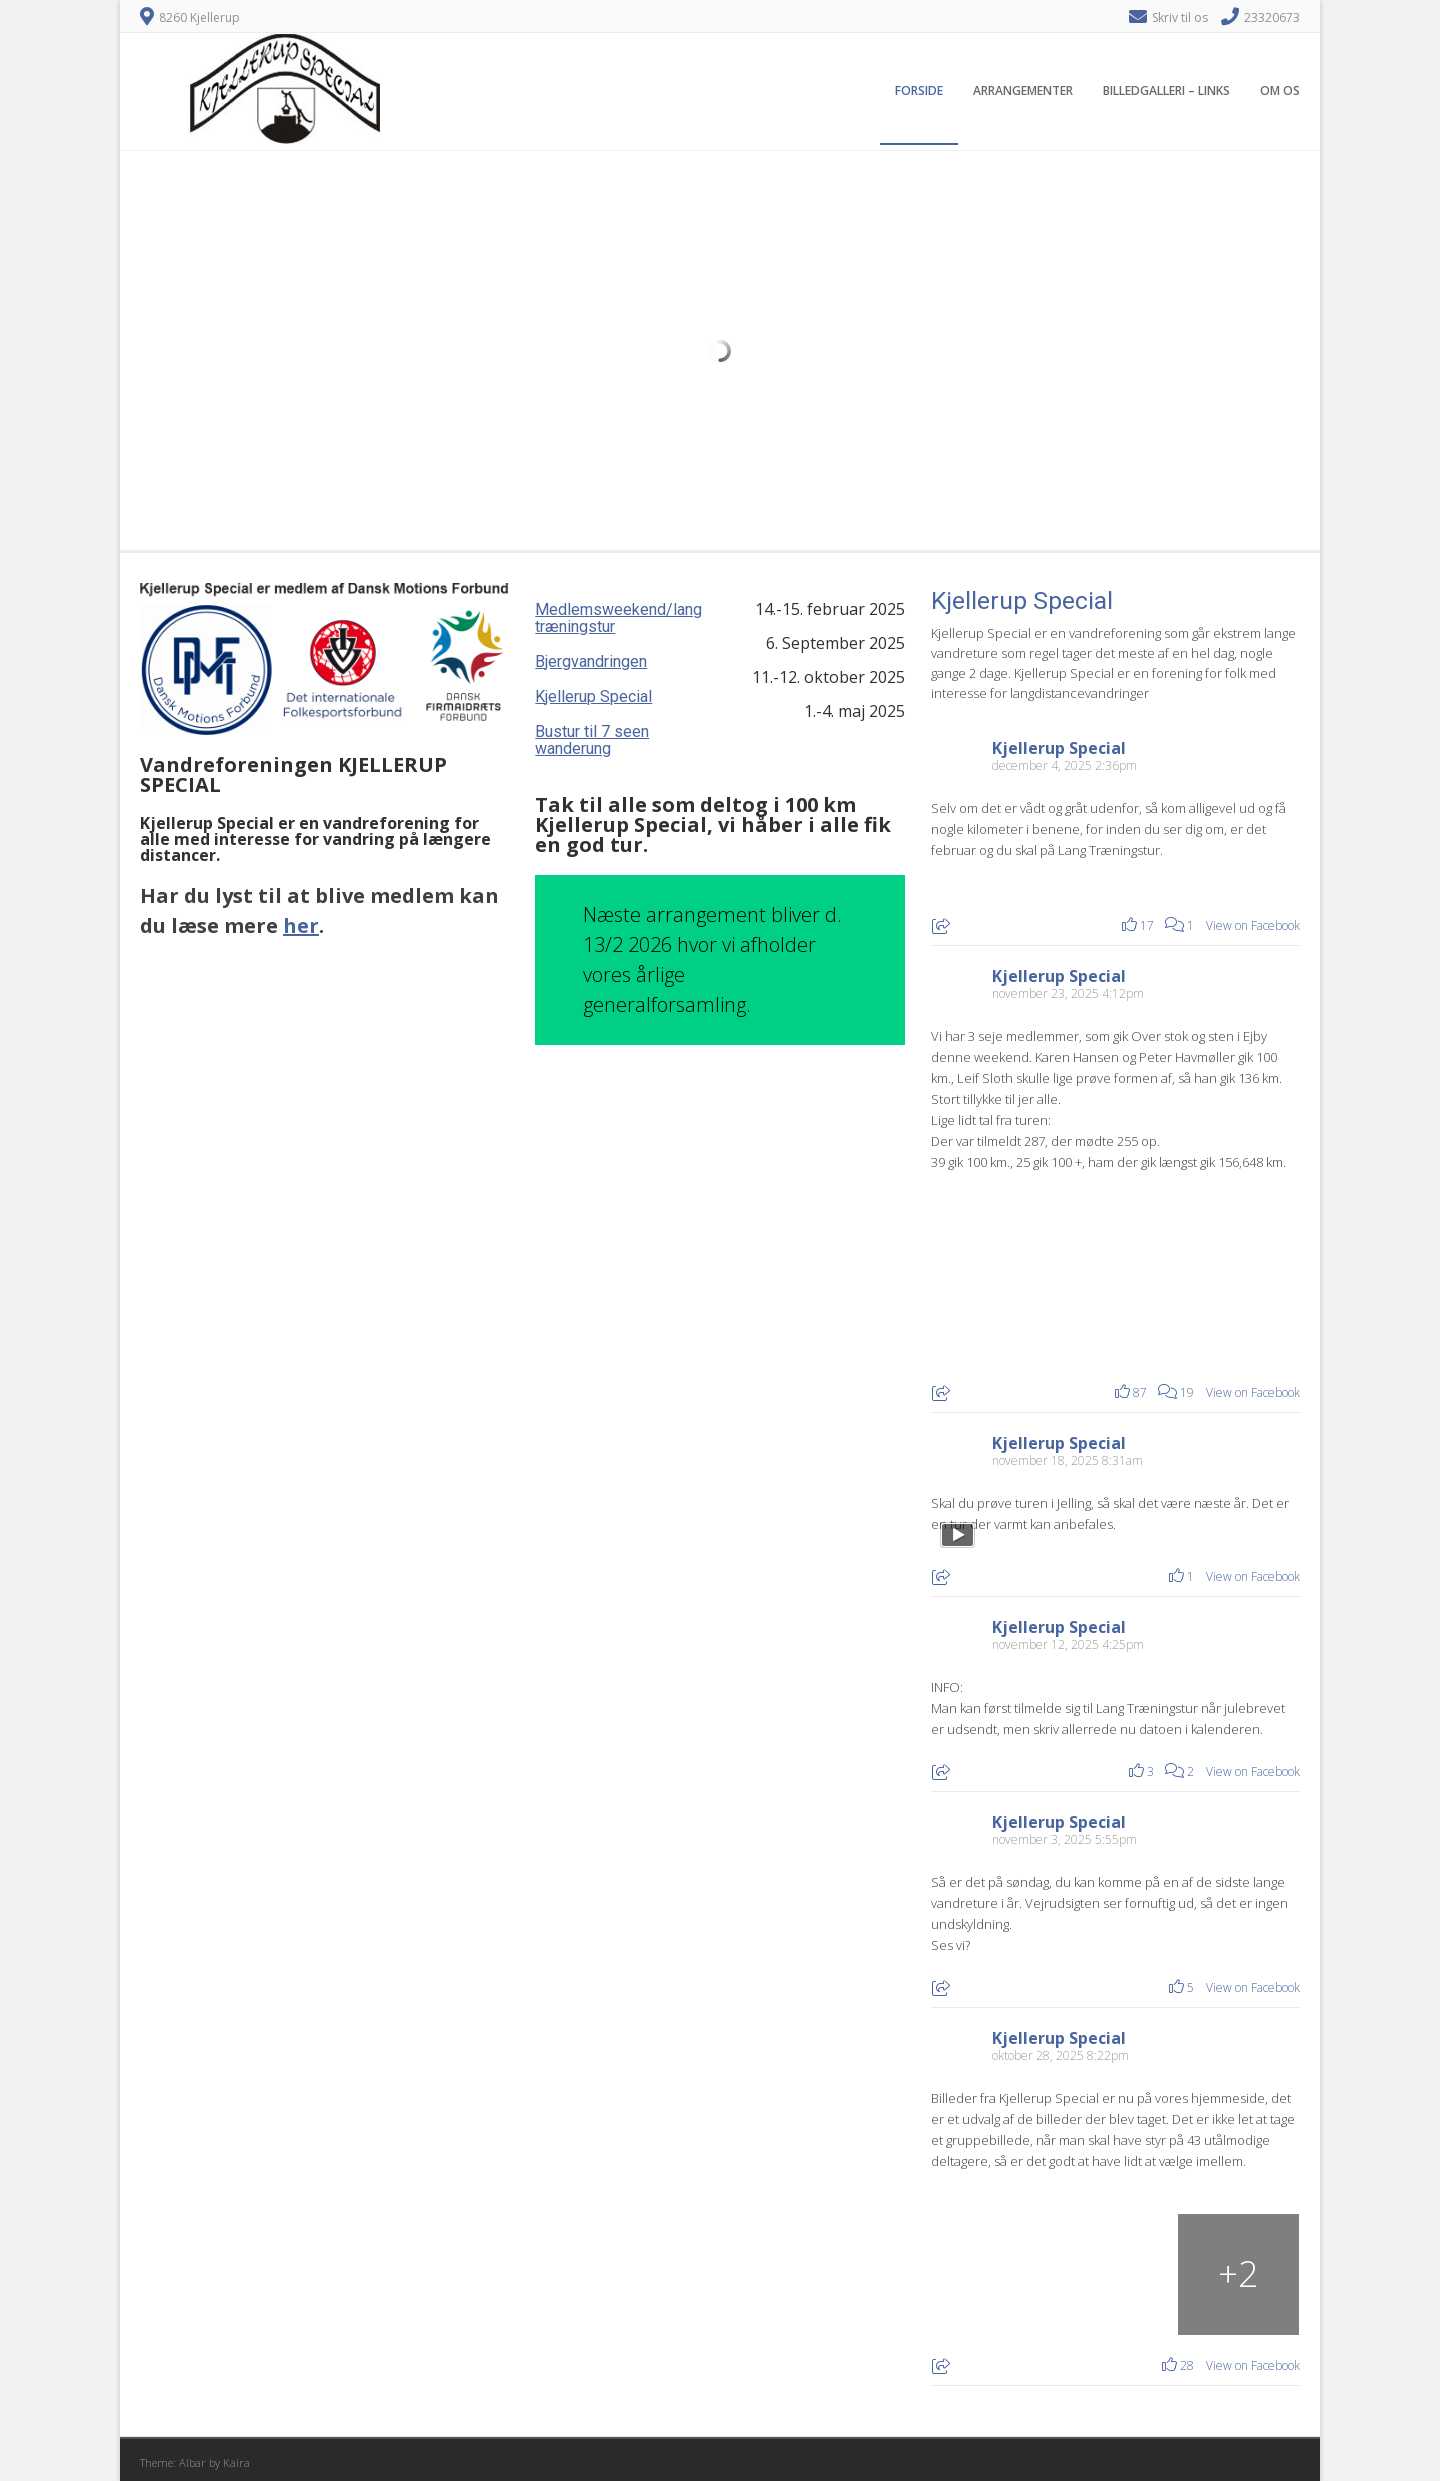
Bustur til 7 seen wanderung (592, 740)
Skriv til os (1180, 17)
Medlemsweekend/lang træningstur (618, 618)
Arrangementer (1023, 90)
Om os (1280, 90)
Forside (919, 90)
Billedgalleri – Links (1166, 90)
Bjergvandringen (591, 661)
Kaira (236, 2462)
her (301, 925)
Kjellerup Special (593, 696)
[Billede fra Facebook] (1023, 1272)
